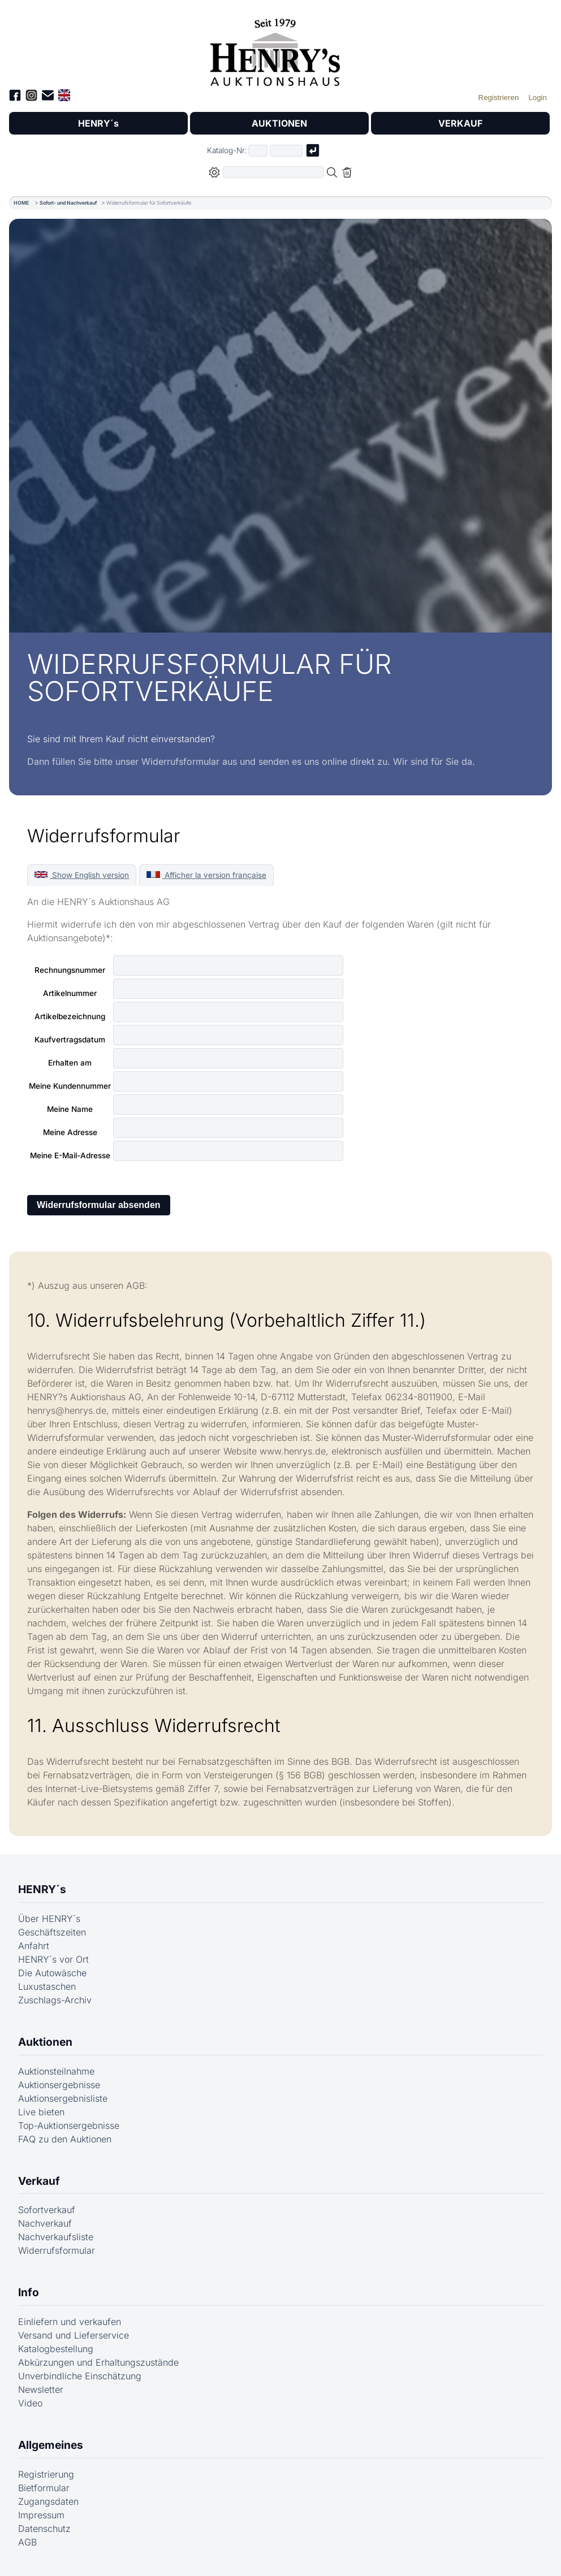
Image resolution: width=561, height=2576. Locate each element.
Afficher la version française (206, 875)
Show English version (81, 875)
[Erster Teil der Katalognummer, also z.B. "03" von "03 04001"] (257, 151)
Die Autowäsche (52, 1972)
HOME (21, 203)
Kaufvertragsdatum (69, 1039)
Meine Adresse (70, 1132)
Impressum (41, 2515)
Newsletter (40, 2389)
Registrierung (46, 2474)
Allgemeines (50, 2445)
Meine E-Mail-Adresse (70, 1155)
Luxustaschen (47, 1986)
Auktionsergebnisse (59, 2084)
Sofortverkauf (46, 2209)
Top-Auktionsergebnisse (68, 2125)
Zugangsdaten (48, 2501)
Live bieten (41, 2112)
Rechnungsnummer (69, 970)
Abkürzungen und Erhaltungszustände (98, 2362)
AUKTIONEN (279, 123)
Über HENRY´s (49, 1918)
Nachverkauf (45, 2223)
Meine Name (70, 1109)
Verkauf (39, 2181)
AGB (27, 2542)
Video (30, 2403)
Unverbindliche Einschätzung (79, 2376)
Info (28, 2292)
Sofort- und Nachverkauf (68, 203)
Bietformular (44, 2487)
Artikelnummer (70, 993)
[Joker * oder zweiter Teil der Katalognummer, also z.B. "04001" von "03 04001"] (286, 151)
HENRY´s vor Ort (53, 1959)
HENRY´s (98, 123)
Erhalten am (70, 1062)
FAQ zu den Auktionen (64, 2139)
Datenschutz (44, 2528)
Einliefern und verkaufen (69, 2321)
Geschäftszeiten (52, 1932)
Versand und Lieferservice (73, 2335)
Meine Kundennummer (70, 1085)
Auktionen (45, 2042)
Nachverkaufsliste (55, 2236)
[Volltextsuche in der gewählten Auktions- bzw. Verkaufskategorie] (273, 172)
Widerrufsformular (56, 2250)
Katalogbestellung (55, 2348)
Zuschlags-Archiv (55, 2000)
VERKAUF (460, 123)
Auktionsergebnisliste (62, 2098)
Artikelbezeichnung (69, 1016)
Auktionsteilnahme (56, 2071)
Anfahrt (33, 1945)
